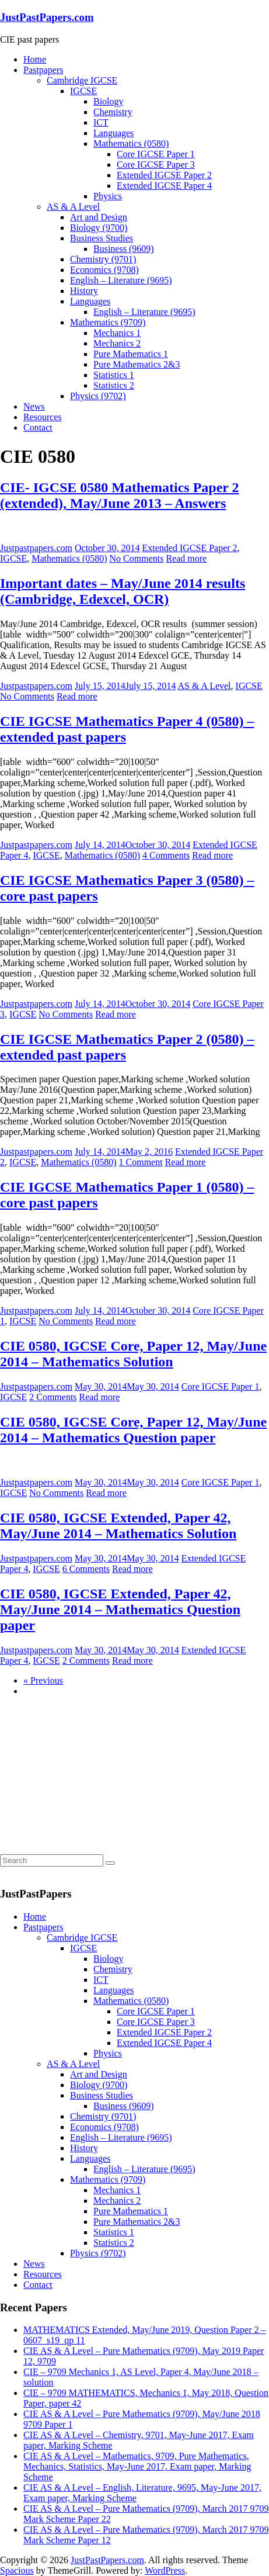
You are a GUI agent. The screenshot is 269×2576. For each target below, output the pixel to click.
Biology (108, 101)
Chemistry (112, 112)
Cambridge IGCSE (82, 80)
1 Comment (141, 1162)
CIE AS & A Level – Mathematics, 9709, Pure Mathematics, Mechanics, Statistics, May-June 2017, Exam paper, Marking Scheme (137, 2466)
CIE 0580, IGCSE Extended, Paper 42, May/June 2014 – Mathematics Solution (118, 1525)
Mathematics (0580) (131, 143)
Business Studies (101, 238)
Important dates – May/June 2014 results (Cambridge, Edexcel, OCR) (122, 591)
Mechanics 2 (117, 343)
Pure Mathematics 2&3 (136, 364)
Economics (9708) (104, 270)
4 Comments (166, 855)
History (84, 291)
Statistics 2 (113, 385)
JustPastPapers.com (47, 17)
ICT (101, 122)
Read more (186, 558)
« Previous (43, 1680)
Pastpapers (43, 70)
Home (34, 59)
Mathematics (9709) (107, 322)
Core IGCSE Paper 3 (156, 164)
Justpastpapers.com (36, 548)
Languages (113, 133)
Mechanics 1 (117, 333)
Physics (107, 196)
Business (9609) (123, 249)
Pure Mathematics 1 (130, 354)
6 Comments (86, 1569)
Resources (42, 417)
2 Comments (52, 1397)
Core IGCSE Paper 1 (156, 154)
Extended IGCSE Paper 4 (164, 186)
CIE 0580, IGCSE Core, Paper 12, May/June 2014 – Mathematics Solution (133, 1353)
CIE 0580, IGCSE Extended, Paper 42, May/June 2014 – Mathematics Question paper (120, 1609)
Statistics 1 (113, 375)
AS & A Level (73, 207)
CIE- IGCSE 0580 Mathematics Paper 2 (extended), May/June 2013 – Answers (119, 495)
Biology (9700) (98, 228)
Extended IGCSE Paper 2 (164, 175)
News (33, 406)
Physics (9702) (98, 396)
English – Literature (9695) (121, 280)
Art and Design (98, 217)
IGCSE (83, 91)
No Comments (137, 558)
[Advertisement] (87, 1779)
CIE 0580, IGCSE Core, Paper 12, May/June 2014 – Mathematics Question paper (133, 1429)
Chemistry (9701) (103, 259)
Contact (38, 427)
